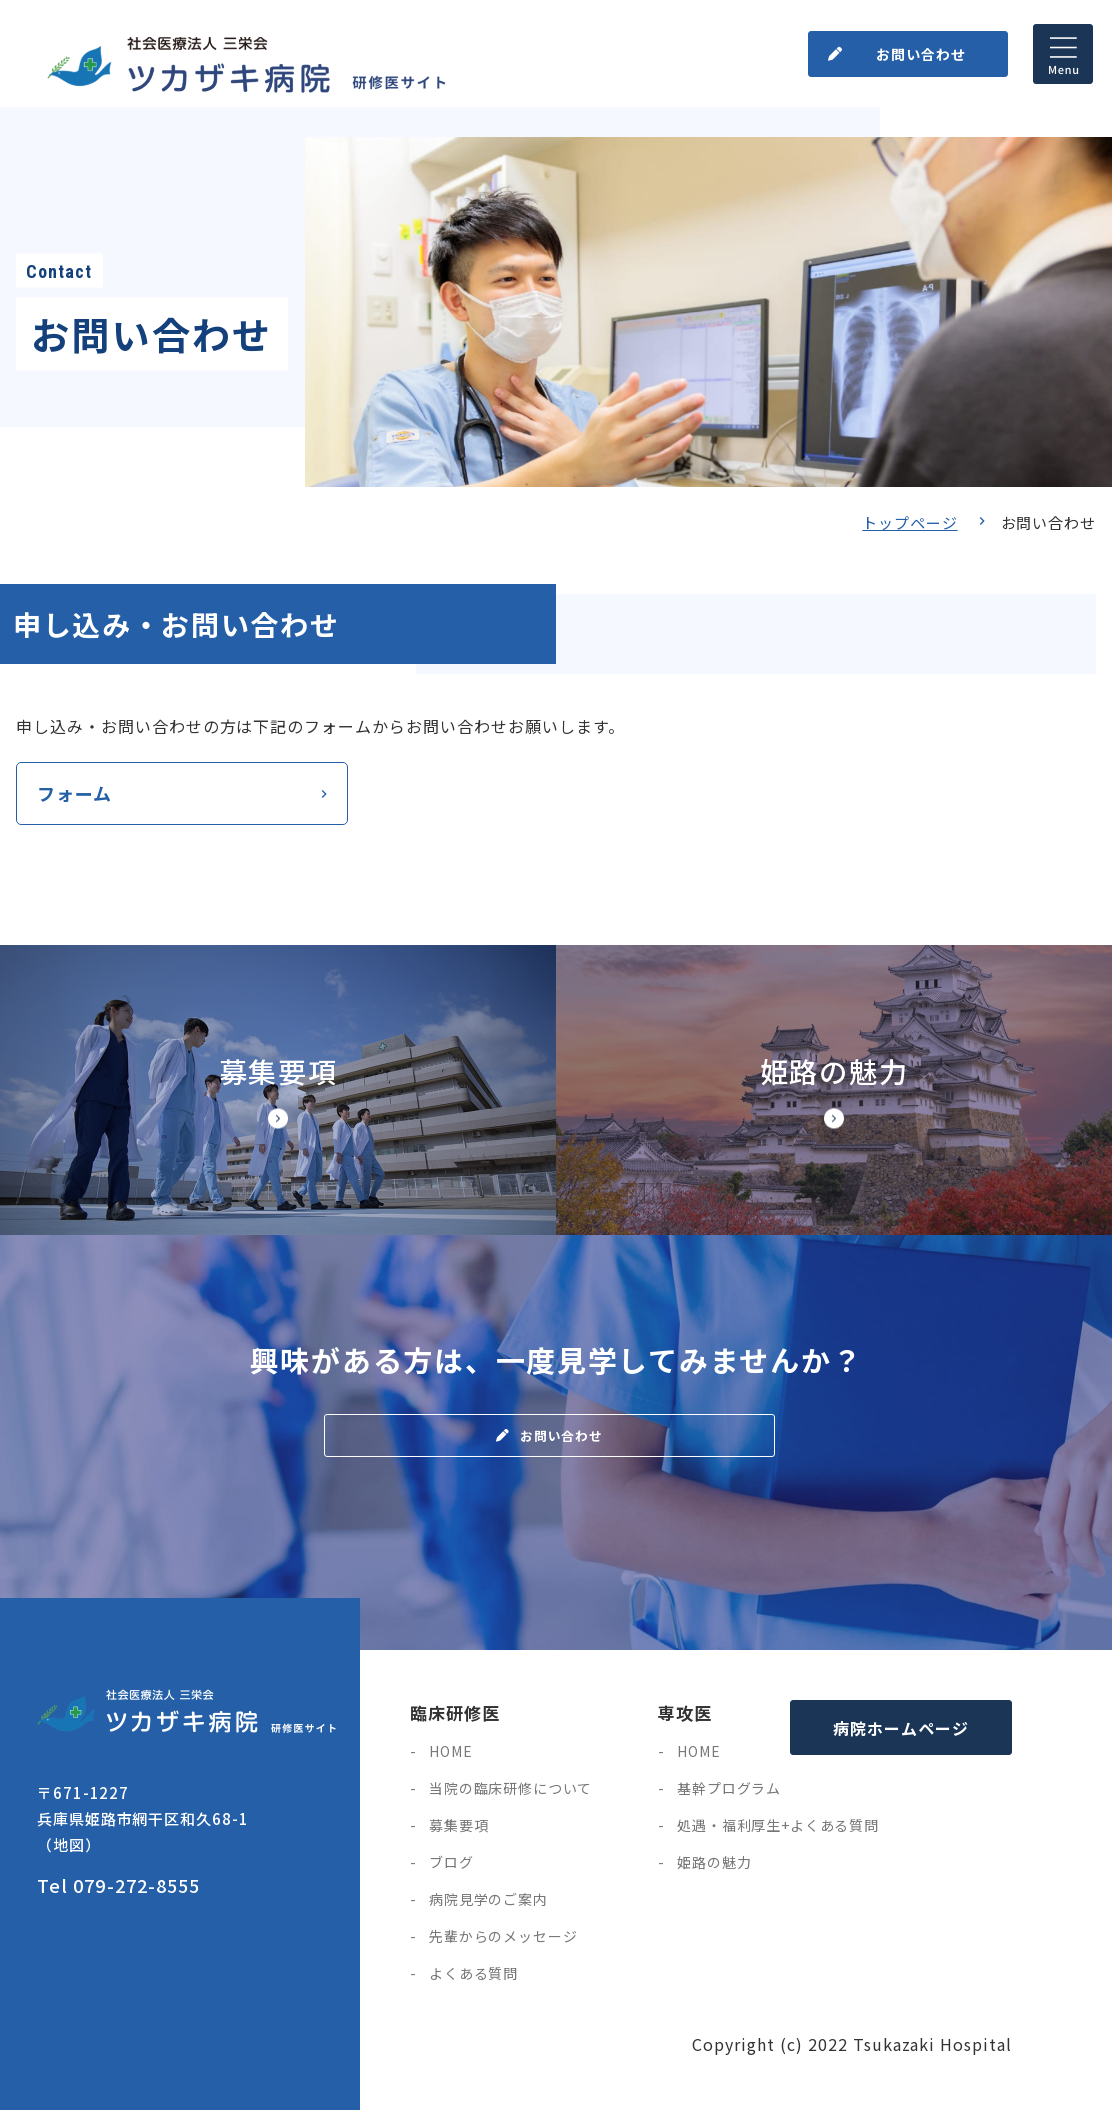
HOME (450, 1757)
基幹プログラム (729, 1794)
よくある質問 (473, 1979)
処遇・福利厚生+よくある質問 (778, 1831)
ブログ (451, 1868)
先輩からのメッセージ (503, 1942)
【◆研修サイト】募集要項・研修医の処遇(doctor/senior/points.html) (278, 1096)
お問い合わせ (915, 49)
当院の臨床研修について (510, 1794)
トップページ (909, 522)
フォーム (74, 796)
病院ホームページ (901, 1733)
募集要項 (458, 1831)
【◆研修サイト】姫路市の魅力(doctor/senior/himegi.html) (834, 1096)
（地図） (69, 1849)
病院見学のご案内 (488, 1905)
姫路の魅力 (714, 1868)
